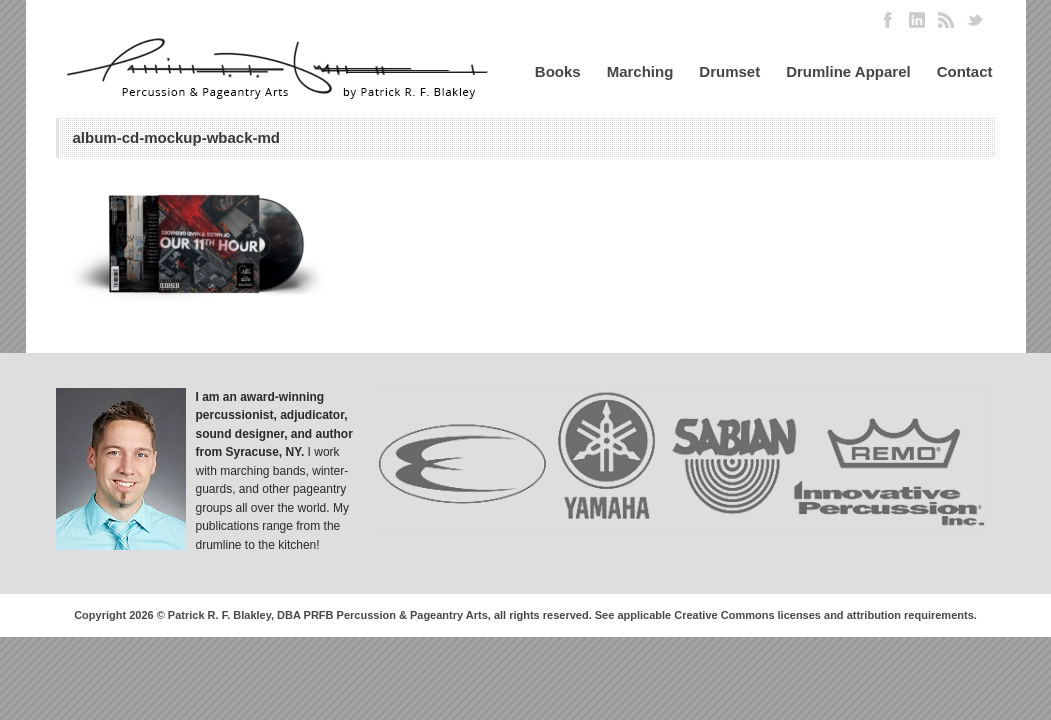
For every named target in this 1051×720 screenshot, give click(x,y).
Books (558, 71)
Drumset (729, 71)
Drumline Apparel (848, 71)
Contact (965, 71)
